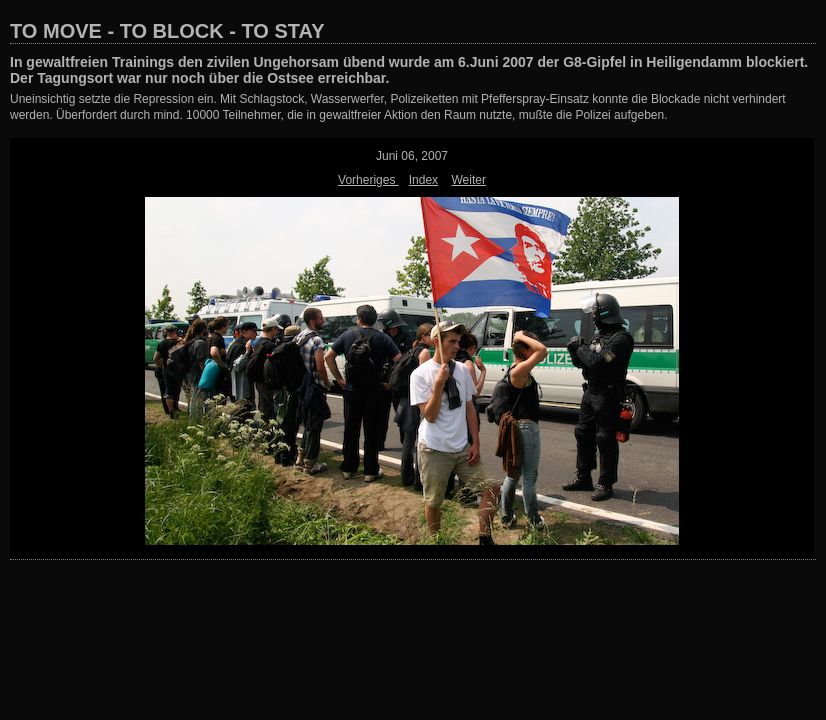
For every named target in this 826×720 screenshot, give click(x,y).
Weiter (468, 180)
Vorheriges (368, 180)
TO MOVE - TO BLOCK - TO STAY (167, 31)
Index (423, 180)
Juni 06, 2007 (412, 156)
